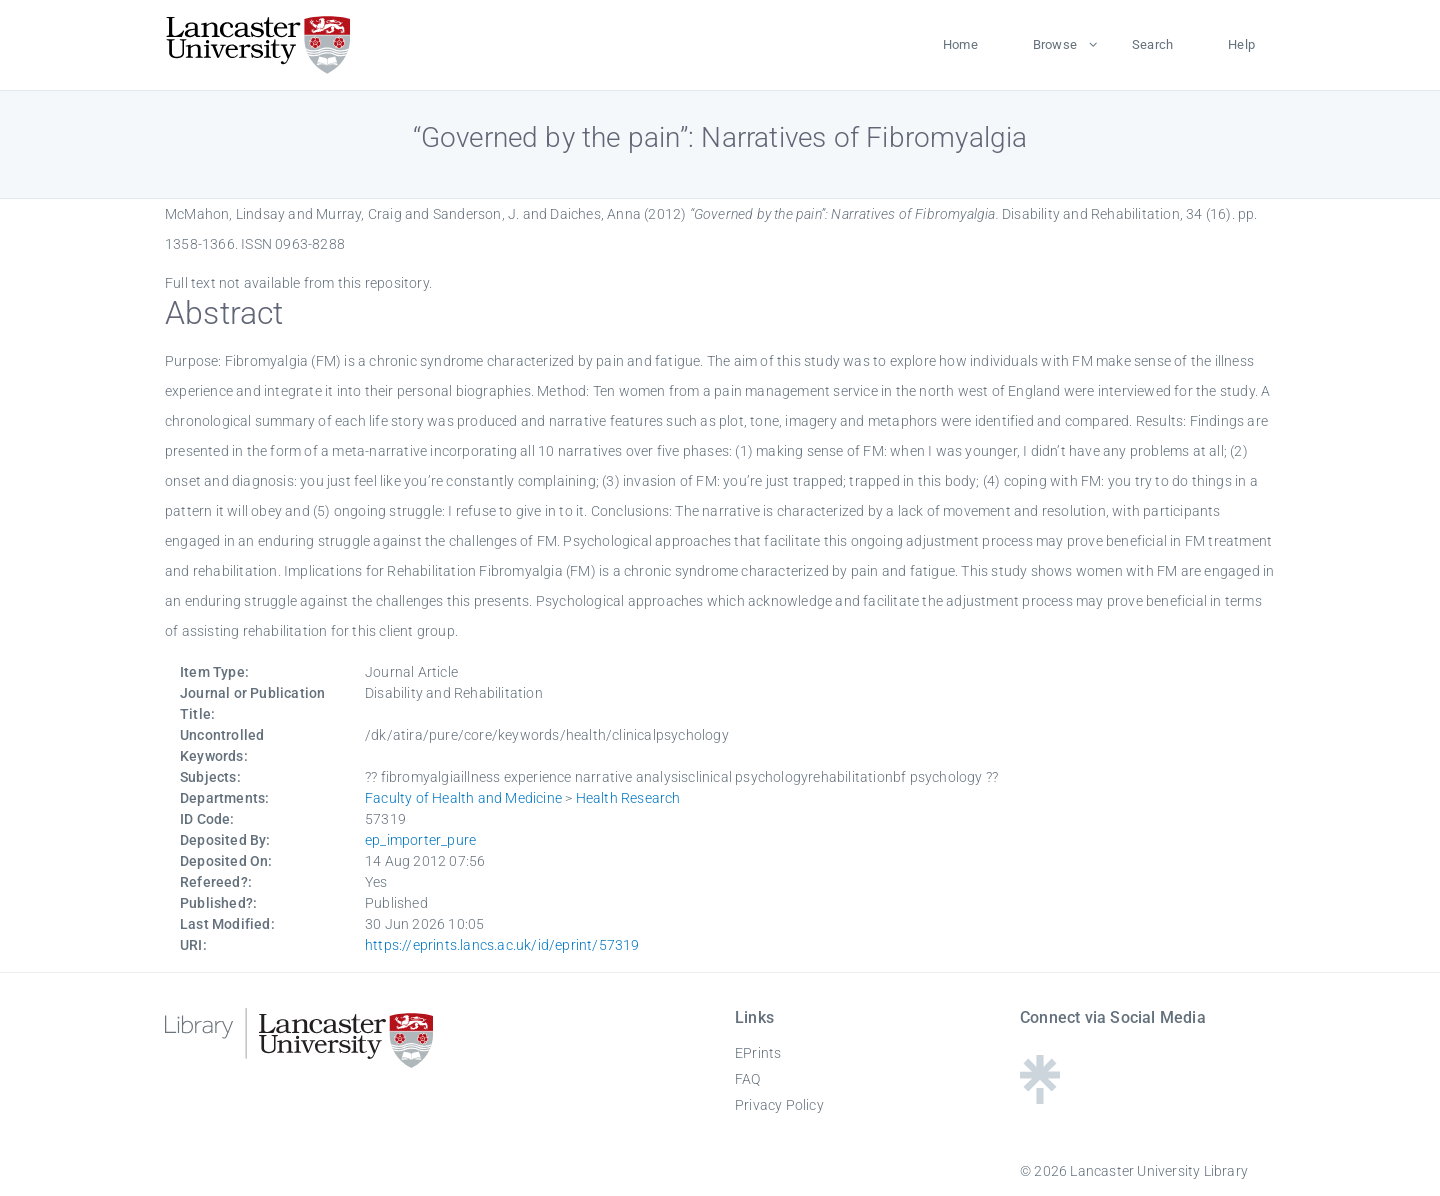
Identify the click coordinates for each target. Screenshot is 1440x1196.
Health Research (628, 798)
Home (960, 44)
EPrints (758, 1053)
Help (1241, 44)
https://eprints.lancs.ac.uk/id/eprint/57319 (502, 945)
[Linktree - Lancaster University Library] (1040, 1097)
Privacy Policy (779, 1105)
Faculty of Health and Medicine (463, 798)
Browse (1055, 44)
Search (1152, 44)
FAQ (748, 1079)
